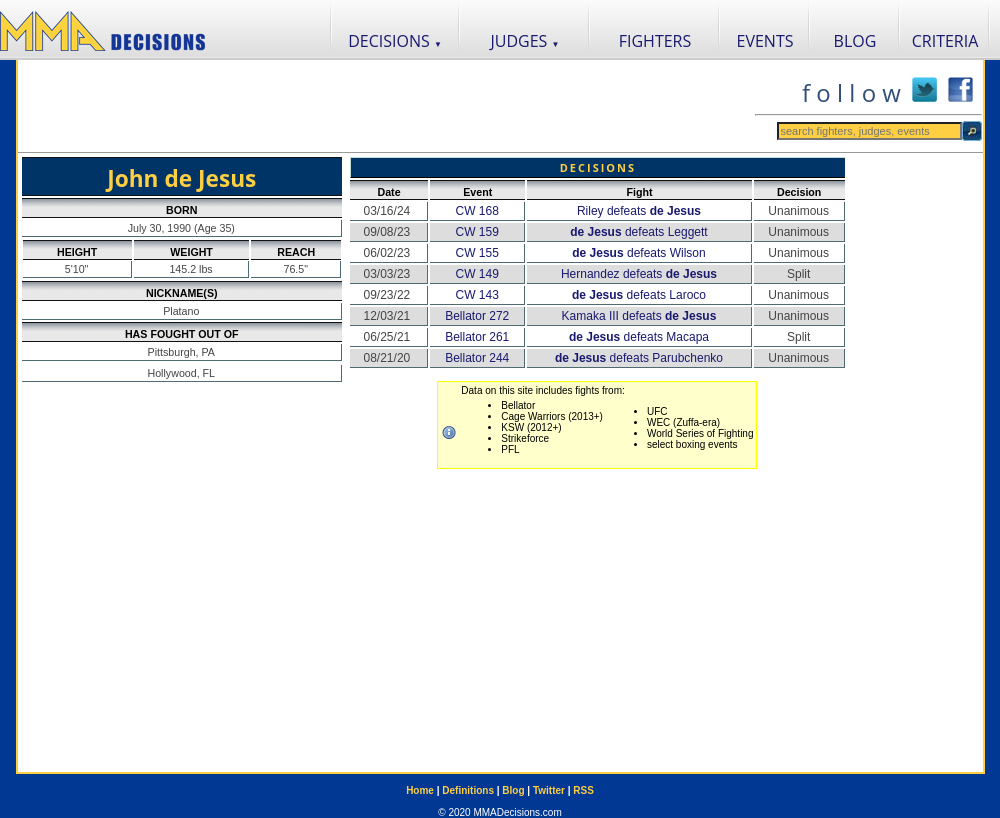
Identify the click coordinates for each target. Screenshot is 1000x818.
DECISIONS (395, 41)
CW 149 (477, 274)
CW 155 (477, 253)
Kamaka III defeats (639, 316)
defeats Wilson (638, 253)
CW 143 (477, 295)
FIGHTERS (655, 41)
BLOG (855, 41)
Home (420, 790)
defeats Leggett (638, 232)
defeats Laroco (639, 295)
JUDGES (525, 41)
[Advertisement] (386, 106)
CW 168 (477, 211)
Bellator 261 (477, 337)
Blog (513, 790)
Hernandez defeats (639, 274)
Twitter (549, 790)
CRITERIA (945, 41)
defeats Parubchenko (639, 358)
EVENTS (765, 41)
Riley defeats (639, 211)
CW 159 (477, 232)
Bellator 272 (477, 316)
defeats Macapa (639, 337)
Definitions (468, 790)
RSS (583, 790)
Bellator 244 (477, 358)
